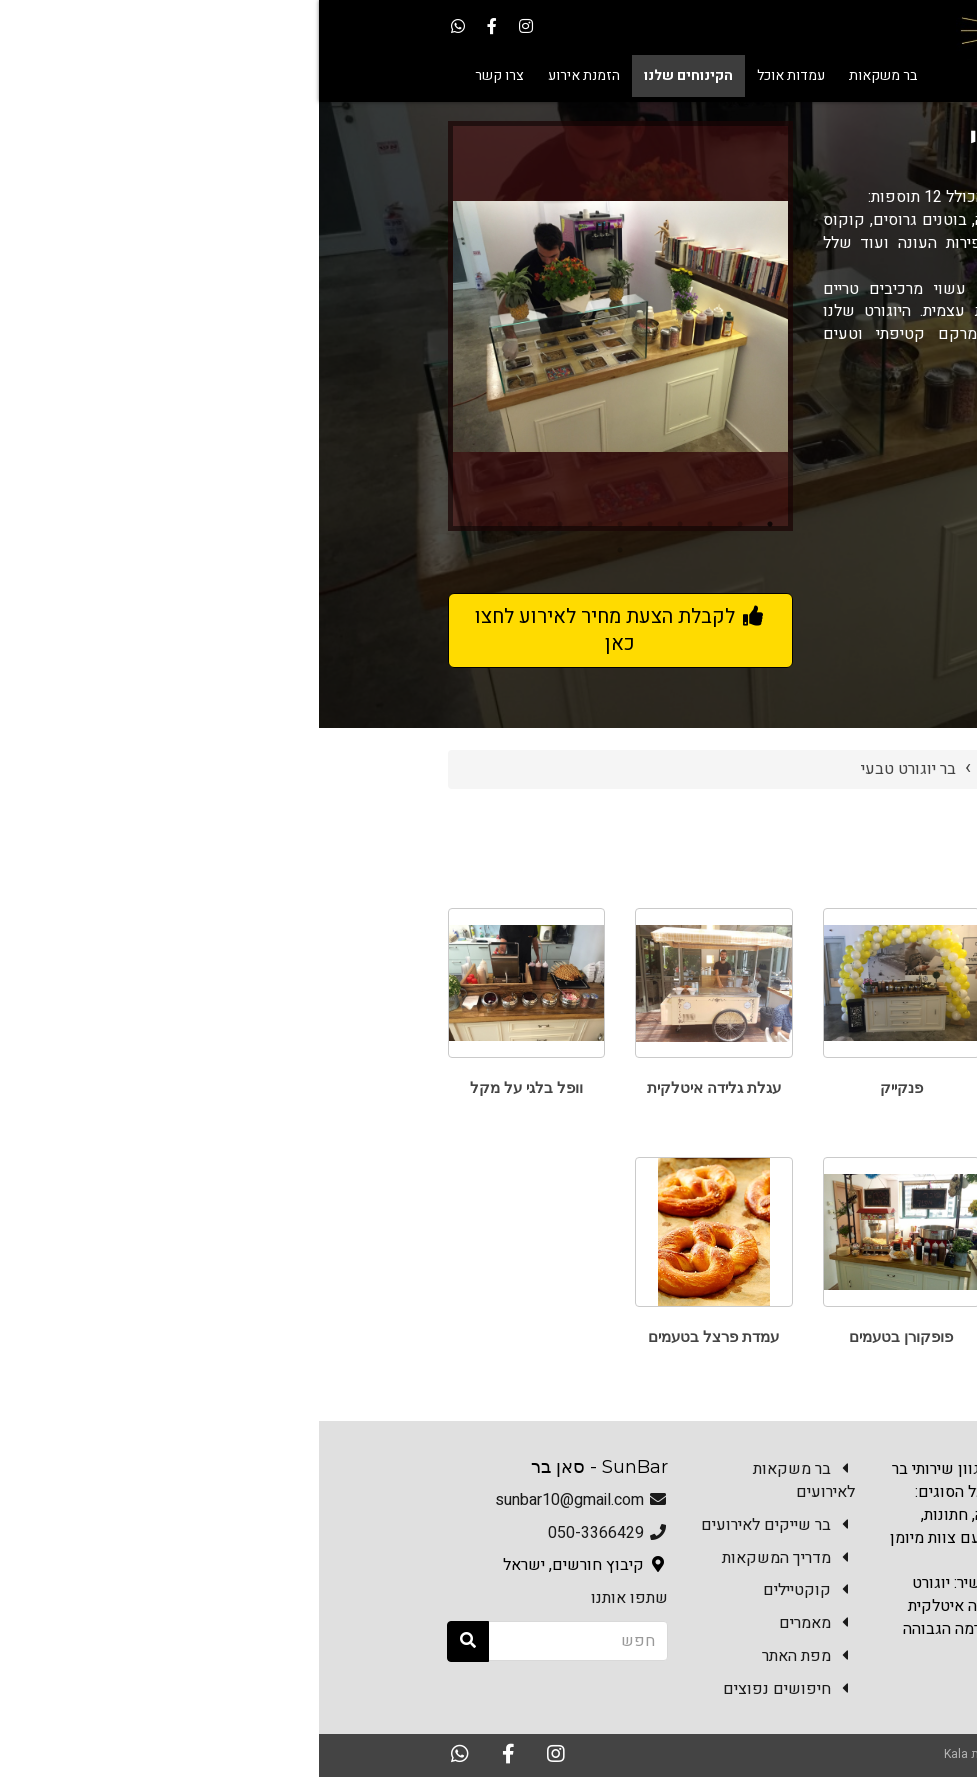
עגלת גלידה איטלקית (395, 1087)
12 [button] (301, 550)
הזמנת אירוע (716, 1702)
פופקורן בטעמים (582, 1336)
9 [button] (211, 524)
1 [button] (451, 524)
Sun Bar (807, 769)
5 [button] (331, 524)
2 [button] (421, 524)
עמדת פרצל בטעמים (394, 1336)
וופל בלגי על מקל (207, 1087)
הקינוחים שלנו (709, 769)
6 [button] (301, 524)
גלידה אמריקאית (769, 1336)
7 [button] (271, 524)
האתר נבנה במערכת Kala (687, 1754)
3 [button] (391, 524)
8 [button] (241, 524)
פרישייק (770, 1087)
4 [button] (361, 524)
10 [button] (181, 524)
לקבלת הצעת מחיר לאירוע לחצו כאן (301, 630)
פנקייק (582, 1087)
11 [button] (151, 524)
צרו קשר (813, 1702)
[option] (301, 326)
